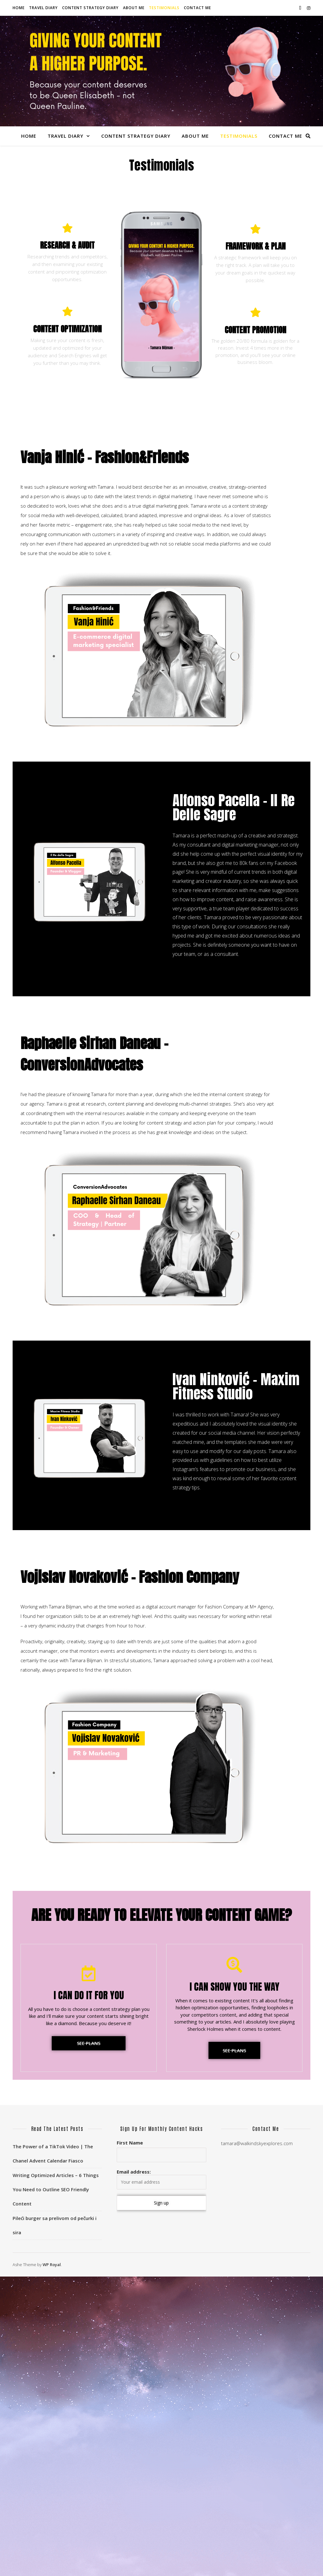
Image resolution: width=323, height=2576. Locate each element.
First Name (130, 2142)
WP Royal (52, 2264)
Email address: (161, 2179)
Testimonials (164, 7)
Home (19, 7)
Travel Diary (43, 7)
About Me (133, 7)
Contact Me (197, 7)
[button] (89, 2043)
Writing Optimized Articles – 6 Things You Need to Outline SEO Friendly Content (56, 2189)
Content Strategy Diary (90, 7)
